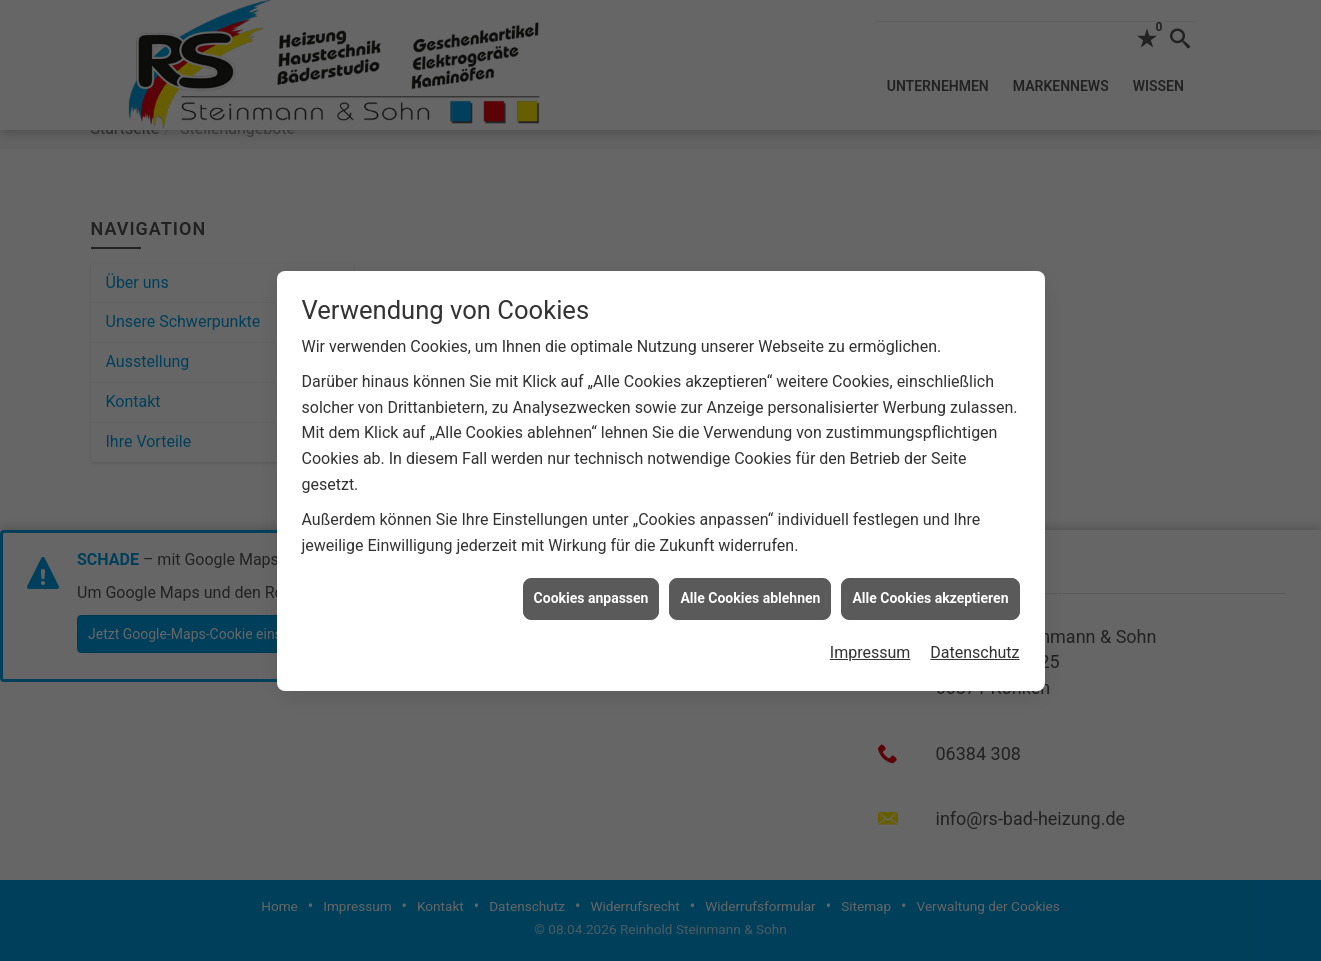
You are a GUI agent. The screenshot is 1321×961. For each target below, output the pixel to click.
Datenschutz (974, 649)
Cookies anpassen (591, 595)
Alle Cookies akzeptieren (930, 595)
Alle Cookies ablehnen (750, 595)
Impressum (870, 649)
